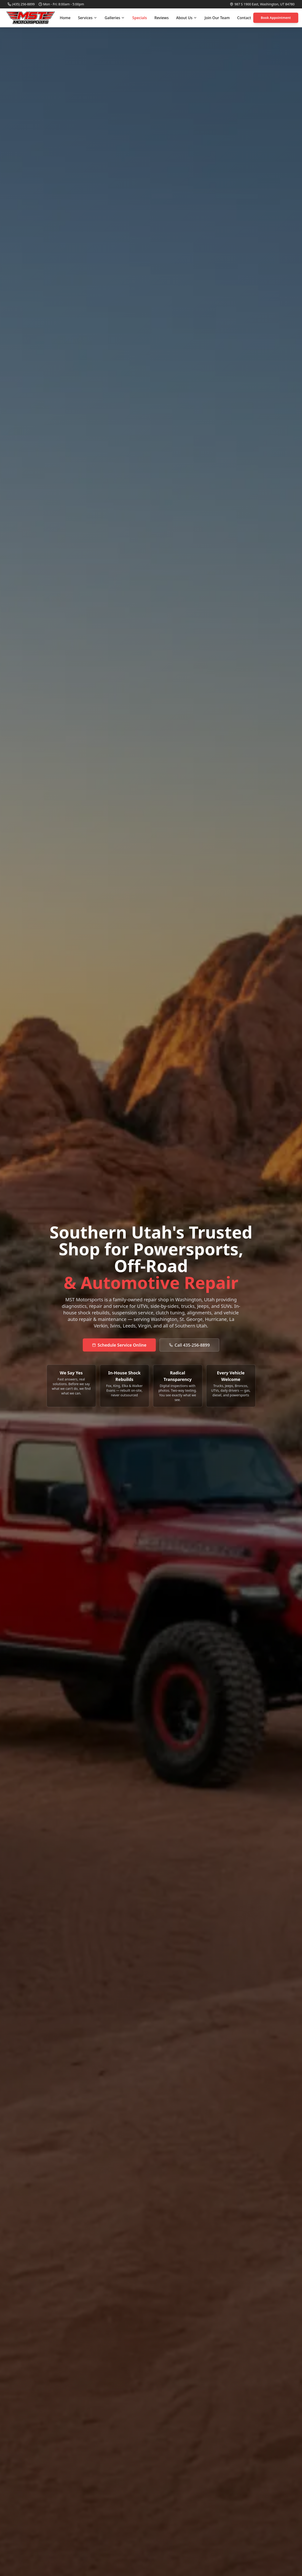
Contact (244, 17)
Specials (139, 17)
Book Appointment (276, 17)
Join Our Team (217, 17)
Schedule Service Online (119, 1345)
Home (65, 17)
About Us (186, 17)
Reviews (161, 17)
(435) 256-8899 (23, 4)
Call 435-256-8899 (189, 1345)
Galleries (115, 17)
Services (87, 17)
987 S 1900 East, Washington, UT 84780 (264, 4)
